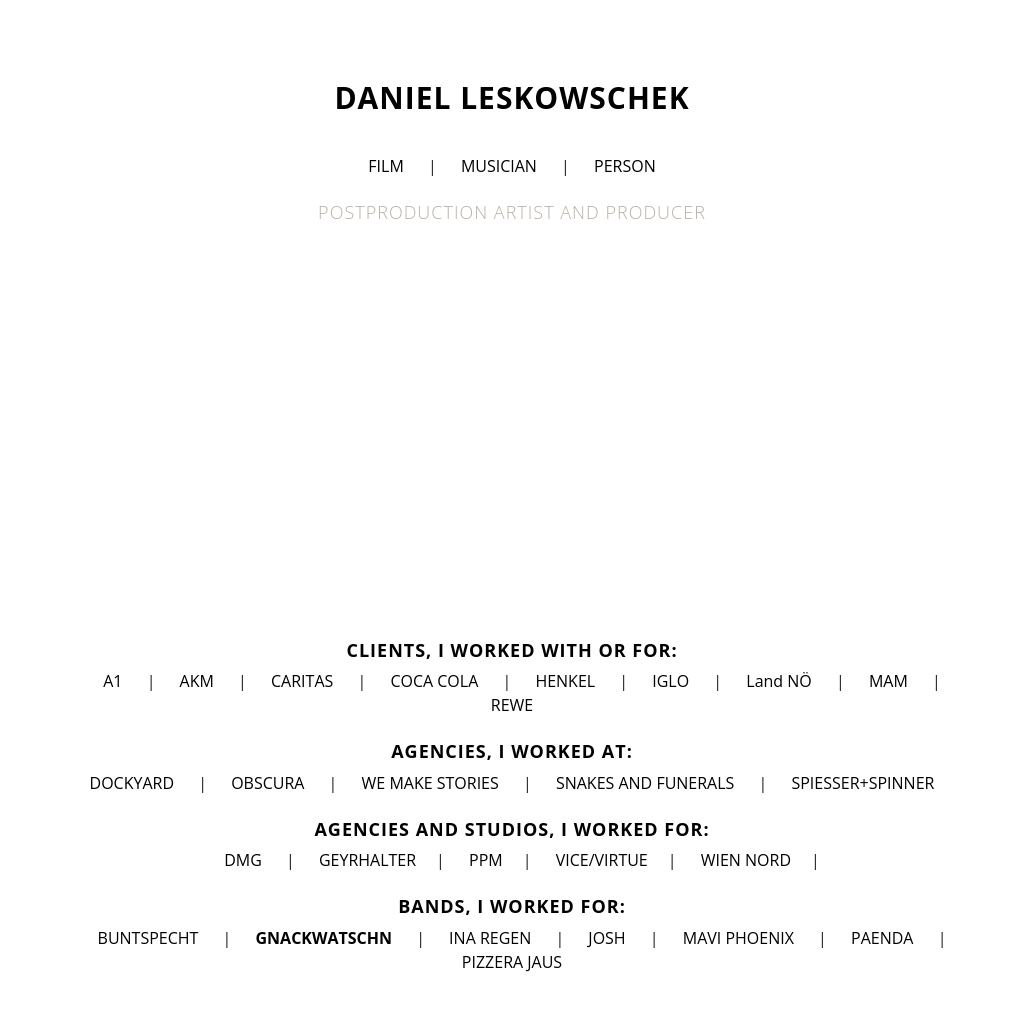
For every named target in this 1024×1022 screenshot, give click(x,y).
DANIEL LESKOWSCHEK (511, 97)
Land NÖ (779, 681)
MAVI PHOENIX (738, 938)
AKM (197, 681)
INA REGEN (490, 938)
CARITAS (302, 681)
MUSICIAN (499, 166)
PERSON (625, 166)
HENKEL (565, 681)
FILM (385, 166)
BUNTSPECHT (148, 938)
